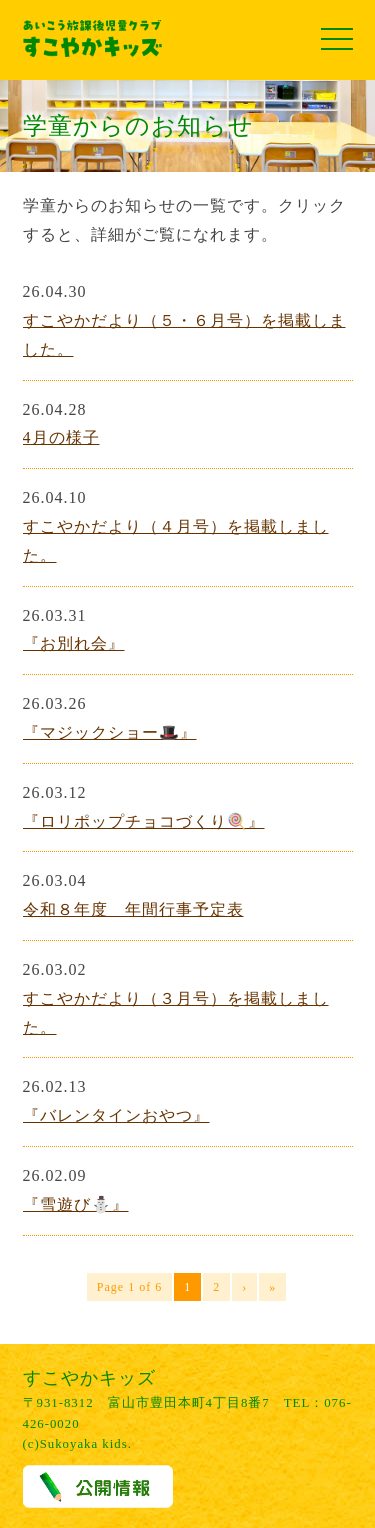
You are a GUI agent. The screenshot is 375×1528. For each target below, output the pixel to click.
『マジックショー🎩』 (110, 732)
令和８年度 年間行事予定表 (133, 909)
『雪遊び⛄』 (76, 1204)
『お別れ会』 (74, 643)
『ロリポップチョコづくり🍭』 (144, 821)
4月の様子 (61, 437)
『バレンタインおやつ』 (116, 1115)
